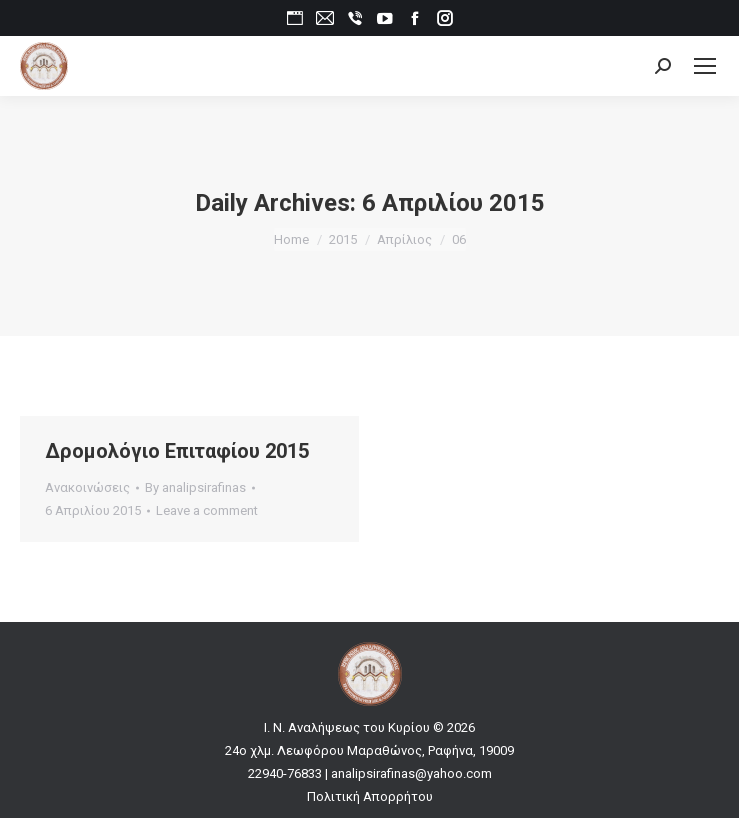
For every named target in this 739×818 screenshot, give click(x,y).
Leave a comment (207, 510)
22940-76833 (285, 773)
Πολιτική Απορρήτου (370, 796)
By (195, 487)
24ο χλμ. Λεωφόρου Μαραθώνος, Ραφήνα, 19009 (369, 750)
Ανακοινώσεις (87, 487)
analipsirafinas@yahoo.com (411, 773)
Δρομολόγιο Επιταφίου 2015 (177, 451)
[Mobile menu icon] (705, 66)
